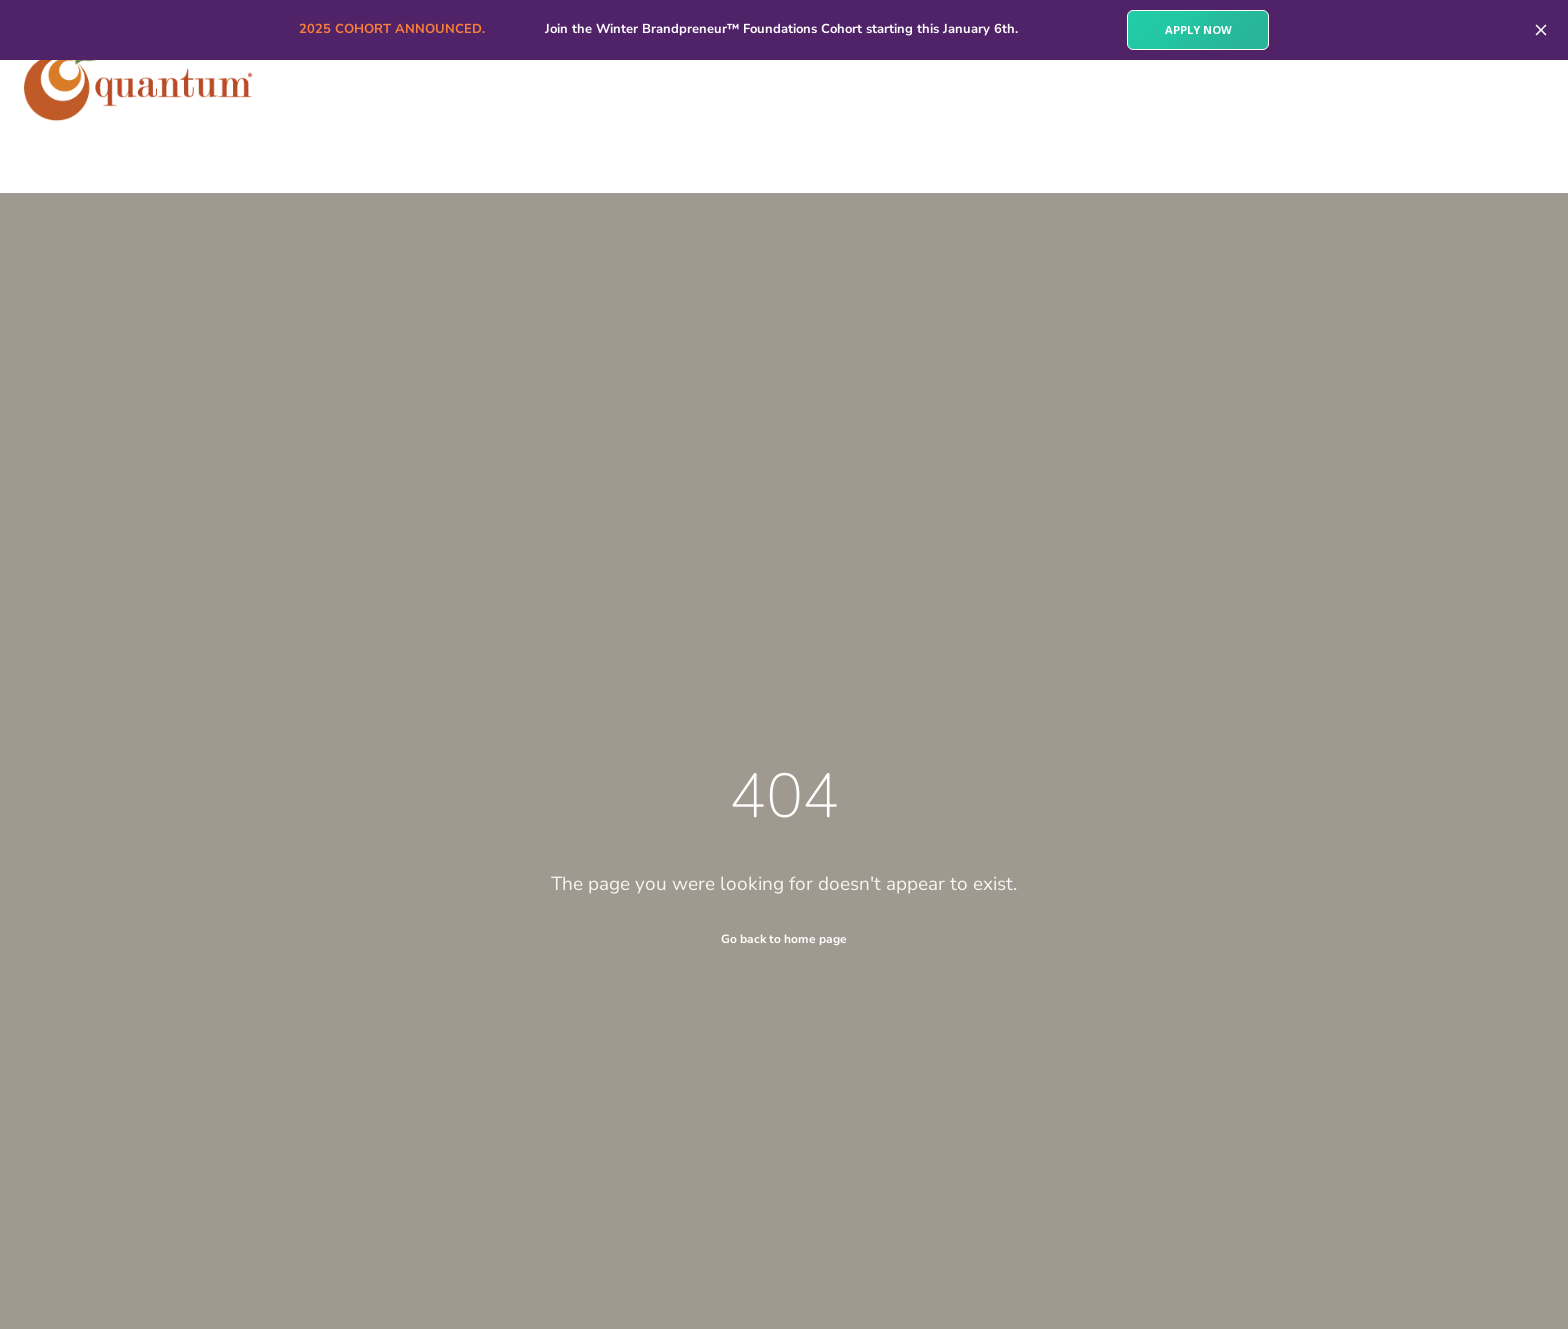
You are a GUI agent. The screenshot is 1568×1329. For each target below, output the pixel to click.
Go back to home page (784, 939)
